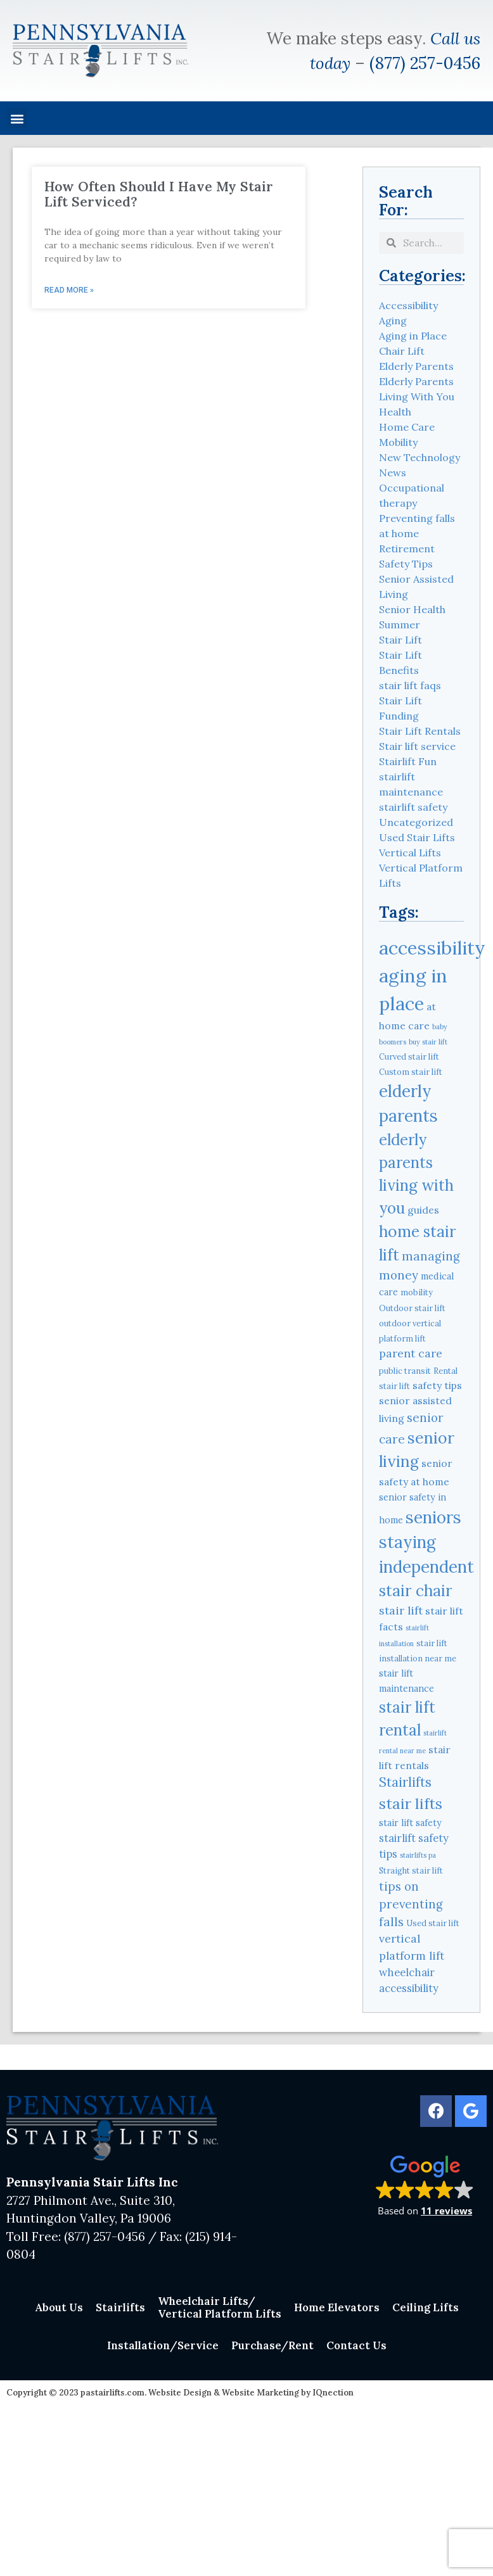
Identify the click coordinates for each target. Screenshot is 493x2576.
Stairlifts (120, 2307)
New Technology (419, 457)
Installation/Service (163, 2345)
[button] (16, 118)
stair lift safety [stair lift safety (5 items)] (410, 1823)
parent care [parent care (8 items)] (410, 1353)
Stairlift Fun (408, 761)
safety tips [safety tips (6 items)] (437, 1385)
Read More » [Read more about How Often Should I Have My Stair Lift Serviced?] (69, 290)
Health (395, 411)
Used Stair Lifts (417, 837)
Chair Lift (402, 351)
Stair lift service (417, 746)
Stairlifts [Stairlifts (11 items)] (405, 1782)
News (392, 472)
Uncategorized (416, 822)
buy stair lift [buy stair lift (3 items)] (428, 1041)
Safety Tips (406, 563)
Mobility (398, 442)
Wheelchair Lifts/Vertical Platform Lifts (219, 2307)
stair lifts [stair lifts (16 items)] (410, 1803)
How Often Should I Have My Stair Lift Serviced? (158, 194)
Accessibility (408, 305)
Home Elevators (337, 2307)
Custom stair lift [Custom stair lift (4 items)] (410, 1072)
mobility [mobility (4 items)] (416, 1292)
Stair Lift (400, 639)
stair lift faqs (410, 685)
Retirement (407, 548)
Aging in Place (413, 335)
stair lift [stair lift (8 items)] (401, 1610)
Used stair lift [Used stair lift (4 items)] (432, 1923)
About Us (59, 2307)
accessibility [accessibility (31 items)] (432, 948)
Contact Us (356, 2345)
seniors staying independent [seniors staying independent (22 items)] (426, 1542)
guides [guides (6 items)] (423, 1209)
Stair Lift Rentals (420, 731)
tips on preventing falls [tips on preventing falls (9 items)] (411, 1904)
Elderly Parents (416, 366)
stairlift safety (413, 807)
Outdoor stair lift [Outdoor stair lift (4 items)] (412, 1308)
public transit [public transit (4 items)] (405, 1371)
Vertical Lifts (410, 852)
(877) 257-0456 (424, 63)
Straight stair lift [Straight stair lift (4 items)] (411, 1870)
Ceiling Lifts (425, 2307)
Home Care (407, 427)
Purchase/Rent (272, 2345)
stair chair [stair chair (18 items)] (415, 1590)
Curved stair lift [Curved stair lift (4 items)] (409, 1056)
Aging (393, 320)
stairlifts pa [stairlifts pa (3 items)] (418, 1855)
